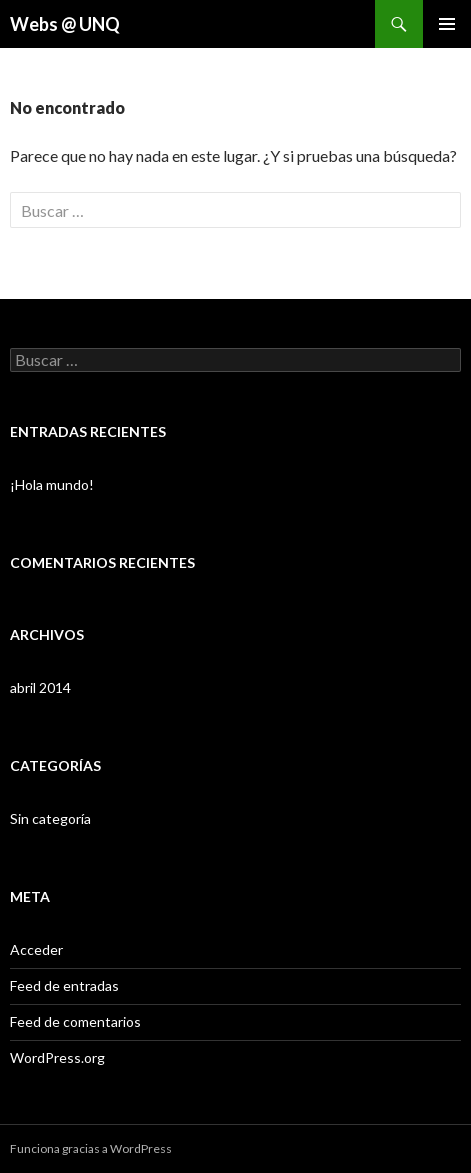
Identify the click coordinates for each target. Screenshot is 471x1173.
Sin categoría (50, 818)
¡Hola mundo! (52, 484)
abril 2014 (40, 687)
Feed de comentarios (75, 1021)
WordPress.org (57, 1057)
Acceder (36, 949)
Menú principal (447, 24)
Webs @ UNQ (65, 24)
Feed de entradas (64, 985)
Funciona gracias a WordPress (91, 1148)
